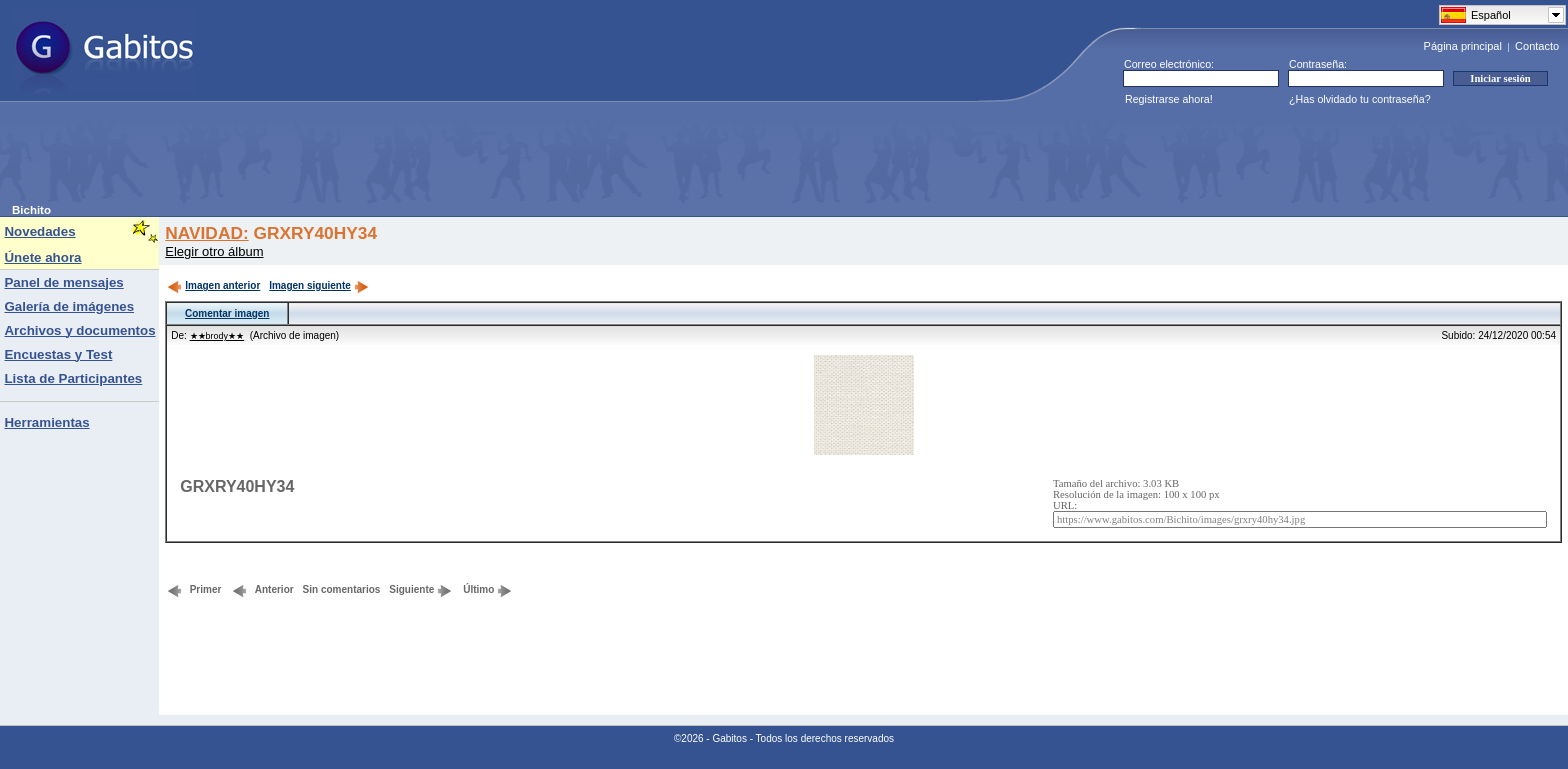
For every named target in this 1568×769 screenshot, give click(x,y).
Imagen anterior (213, 285)
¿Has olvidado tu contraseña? (1360, 99)
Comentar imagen (227, 313)
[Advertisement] (376, 159)
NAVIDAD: (206, 233)
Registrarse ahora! (1169, 99)
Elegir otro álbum (214, 251)
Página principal (1463, 46)
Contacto (1537, 46)
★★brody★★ (217, 336)
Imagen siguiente (319, 285)
